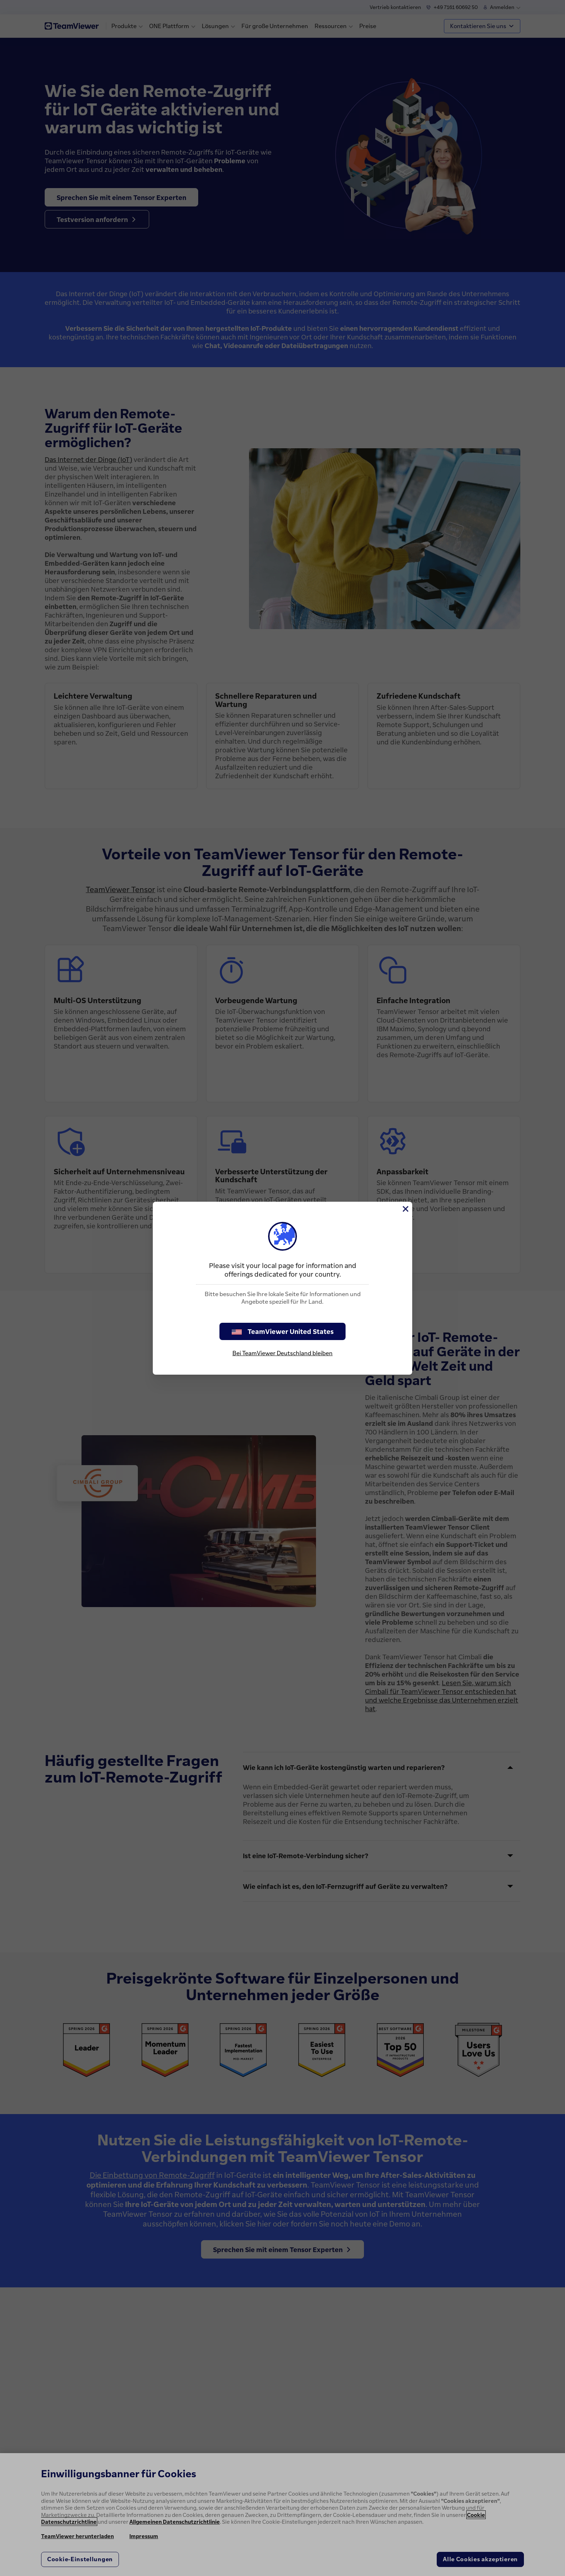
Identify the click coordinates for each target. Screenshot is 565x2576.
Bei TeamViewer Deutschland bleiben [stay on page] (282, 1353)
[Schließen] (405, 1209)
